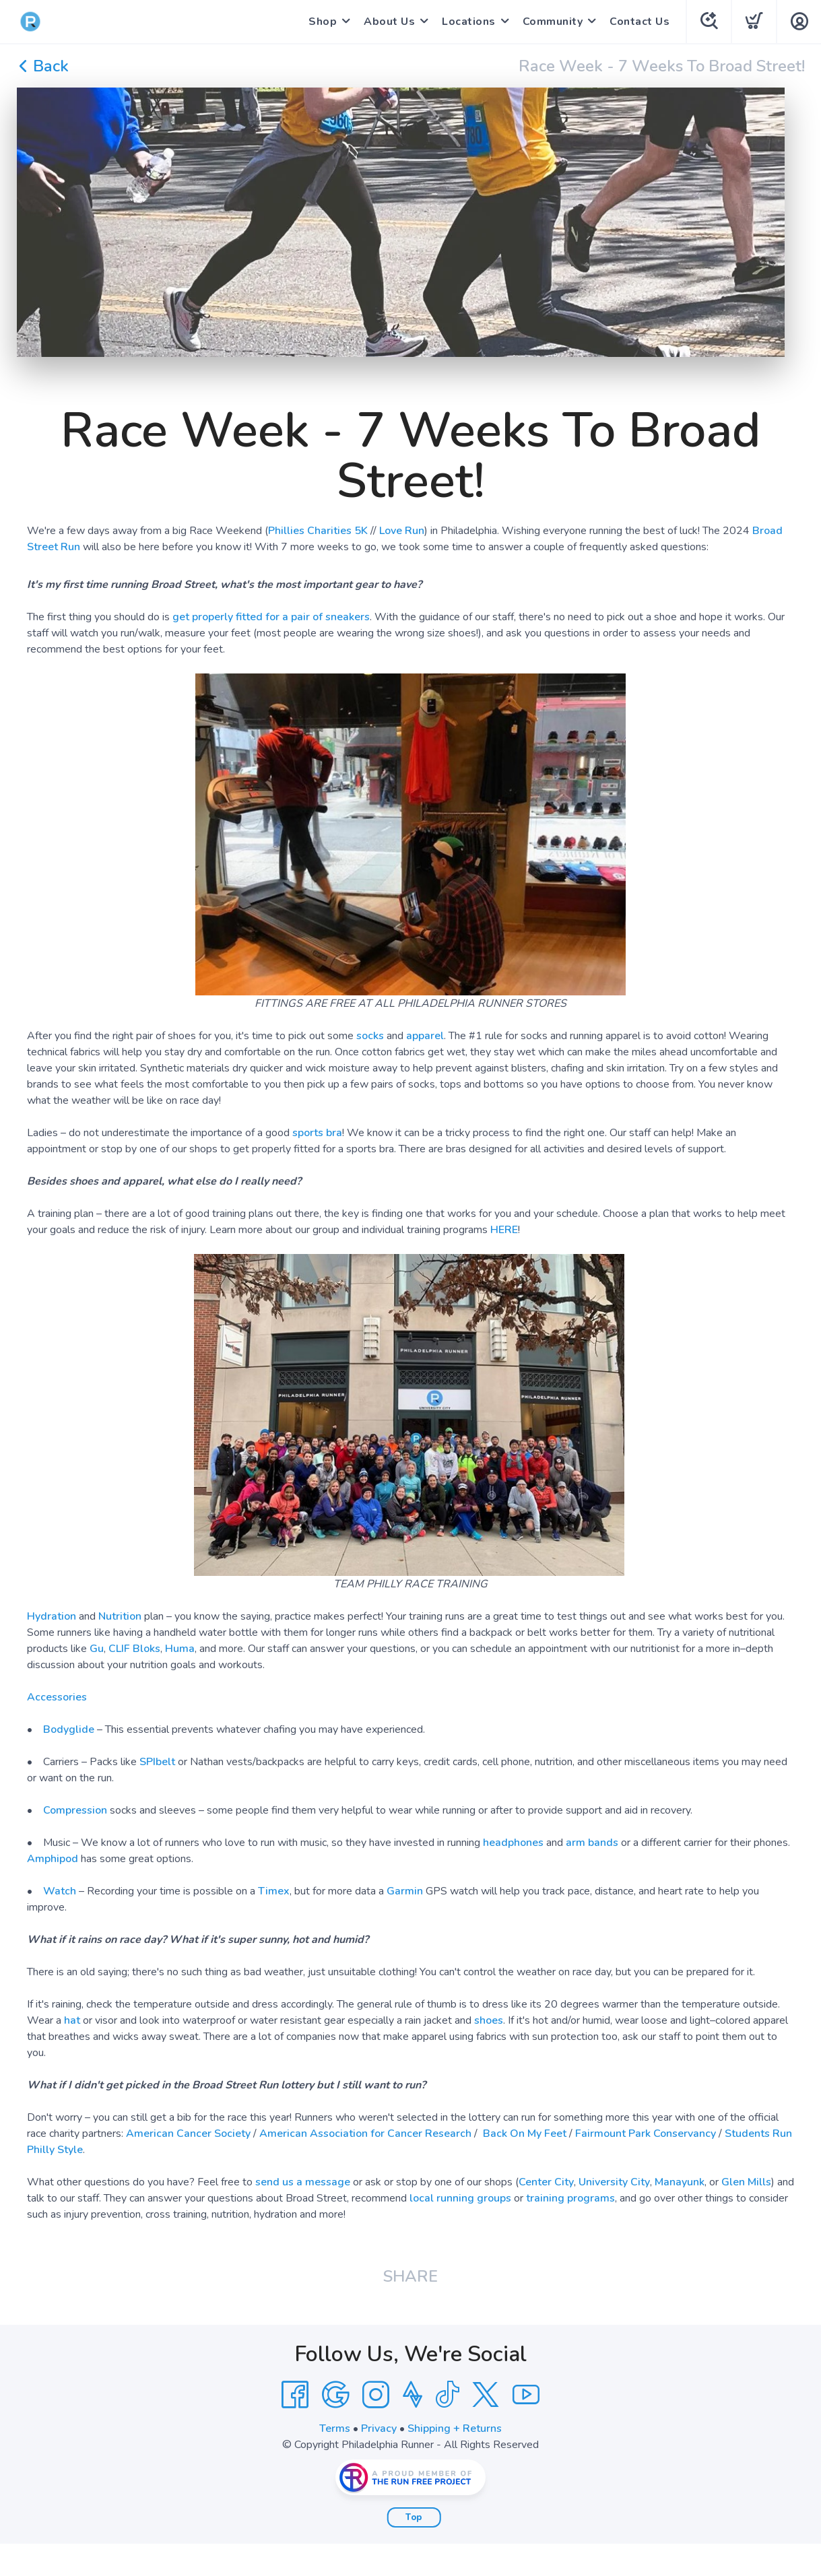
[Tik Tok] (447, 2395)
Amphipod (52, 1858)
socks (370, 1035)
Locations (469, 21)
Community (553, 21)
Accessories (57, 1697)
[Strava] (412, 2395)
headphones (513, 1842)
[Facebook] (295, 2395)
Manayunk (679, 2182)
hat (72, 2020)
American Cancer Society (188, 2133)
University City (614, 2182)
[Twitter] (485, 2395)
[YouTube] (526, 2395)
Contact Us (639, 21)
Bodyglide (68, 1729)
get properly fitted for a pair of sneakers (271, 616)
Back (43, 66)
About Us (389, 21)
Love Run (401, 530)
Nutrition (119, 1616)
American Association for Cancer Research (365, 2133)
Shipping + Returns (454, 2428)
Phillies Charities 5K (318, 530)
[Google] (335, 2395)
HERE (504, 1229)
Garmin (405, 1891)
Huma (180, 1648)
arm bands (592, 1842)
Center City (546, 2182)
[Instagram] (376, 2395)
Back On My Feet (524, 2133)
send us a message (302, 2182)
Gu (97, 1648)
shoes (488, 2020)
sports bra (317, 1132)
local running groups (460, 2198)
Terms (334, 2428)
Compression (75, 1810)
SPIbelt (157, 1761)
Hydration (51, 1616)
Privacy (379, 2428)
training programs (570, 2198)
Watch (59, 1891)
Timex (274, 1891)
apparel (425, 1035)
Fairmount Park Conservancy (645, 2133)
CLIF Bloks (134, 1648)
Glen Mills (746, 2182)
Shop (322, 21)
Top (413, 2517)
